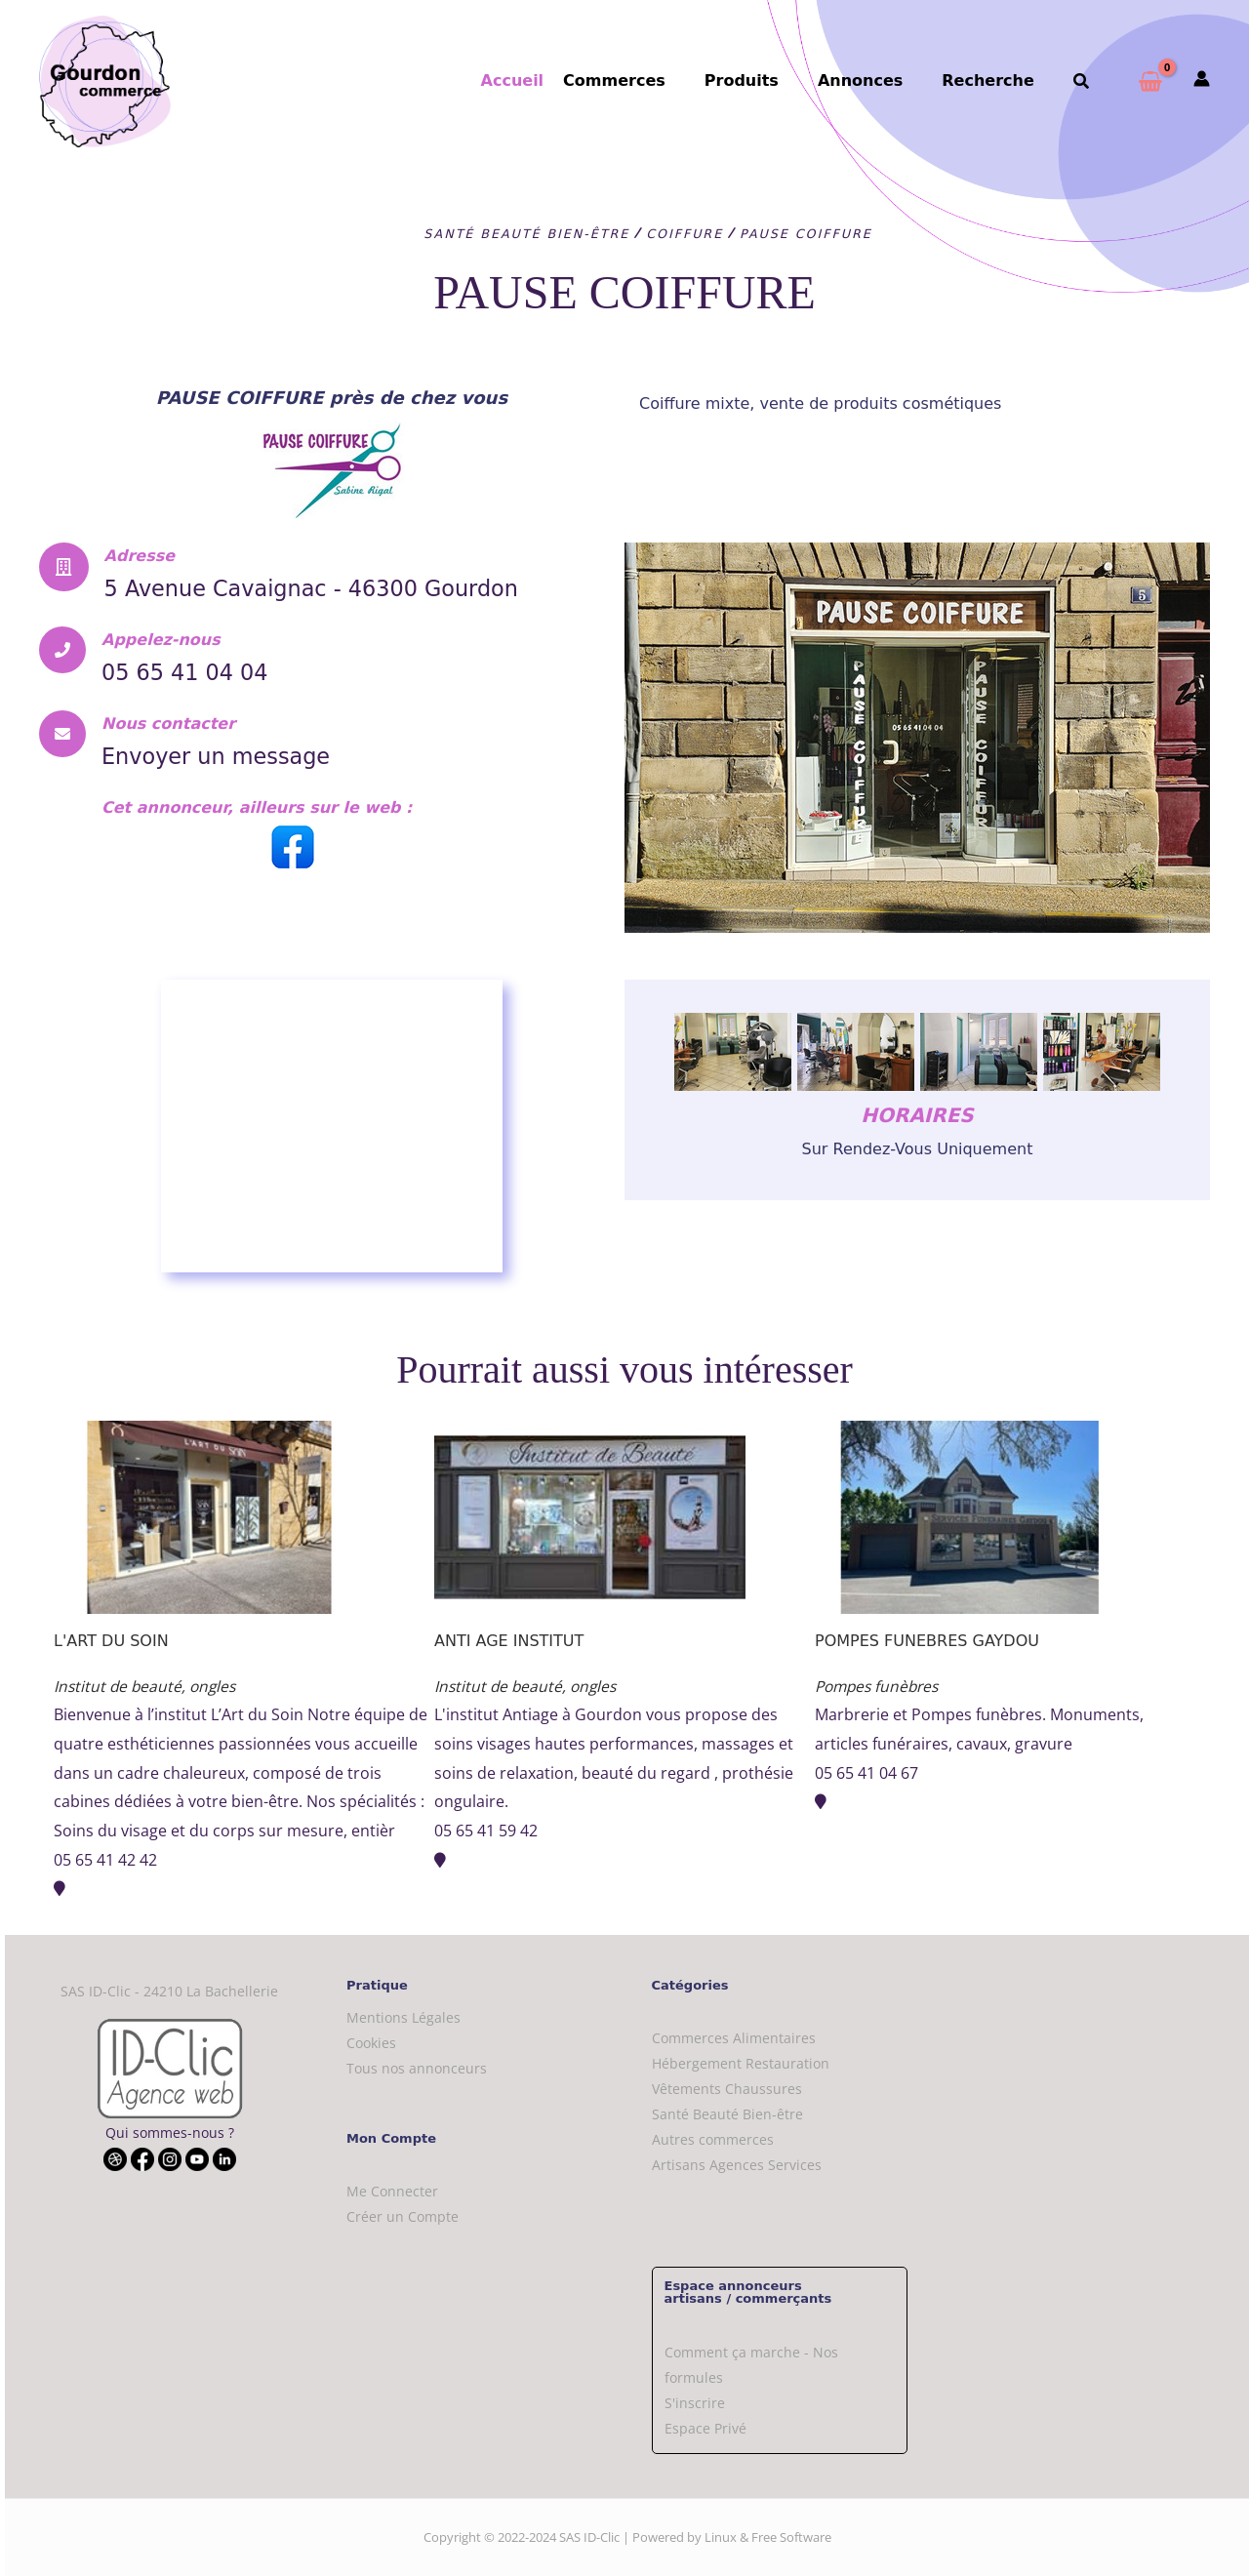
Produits (769, 80)
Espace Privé (705, 2428)
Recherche (999, 80)
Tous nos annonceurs (416, 2068)
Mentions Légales (403, 2017)
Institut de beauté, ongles (147, 1686)
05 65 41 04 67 (866, 1773)
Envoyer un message (234, 782)
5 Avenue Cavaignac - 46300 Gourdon (287, 601)
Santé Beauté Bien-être (727, 2114)
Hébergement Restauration (740, 2063)
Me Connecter (392, 2191)
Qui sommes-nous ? (169, 2132)
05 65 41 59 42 (486, 1830)
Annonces (879, 80)
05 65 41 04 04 (198, 698)
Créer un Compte (402, 2216)
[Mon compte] (1201, 80)
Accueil (552, 80)
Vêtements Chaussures (727, 2088)
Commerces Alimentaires (734, 2038)
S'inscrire (695, 2403)
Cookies (371, 2042)
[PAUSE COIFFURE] (332, 1126)
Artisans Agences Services (737, 2164)
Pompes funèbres (880, 1686)
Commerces (649, 80)
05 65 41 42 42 (105, 1860)
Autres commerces (713, 2139)
